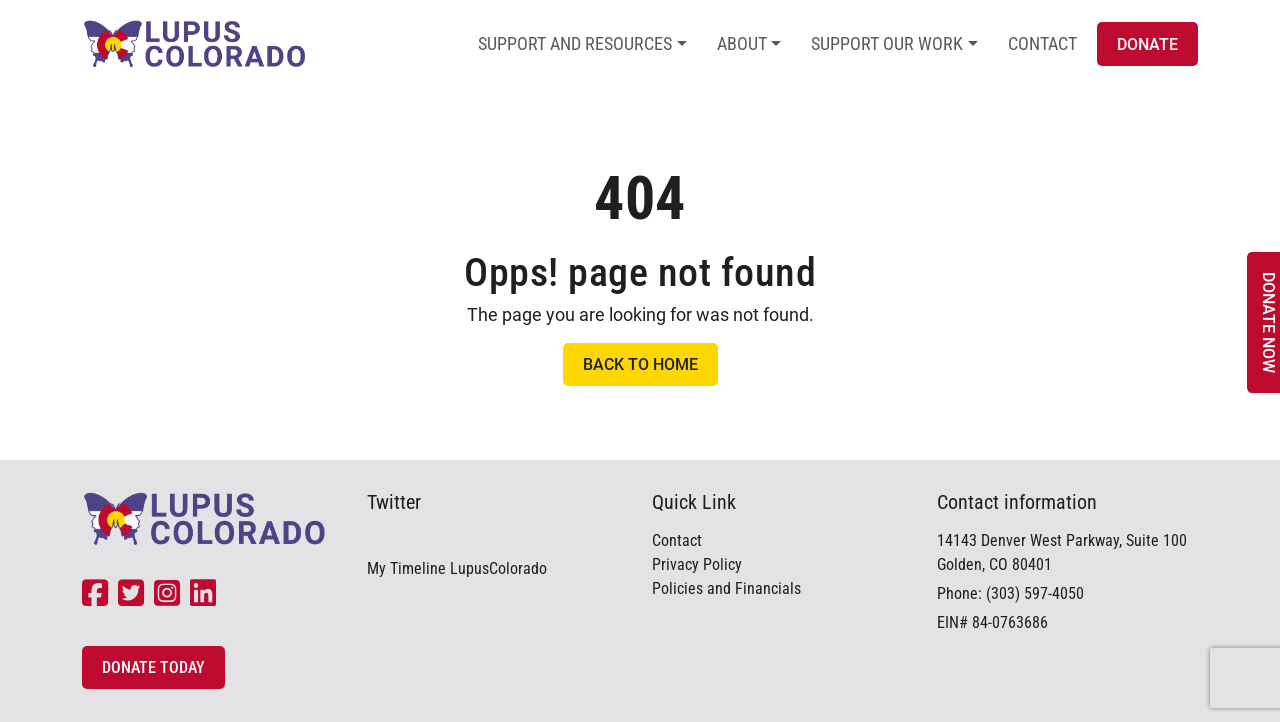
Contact (1042, 43)
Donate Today (153, 667)
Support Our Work (887, 43)
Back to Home (640, 364)
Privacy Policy (697, 564)
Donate (1147, 44)
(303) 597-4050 (1035, 593)
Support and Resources (575, 43)
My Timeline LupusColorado (457, 568)
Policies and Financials (726, 588)
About (742, 43)
